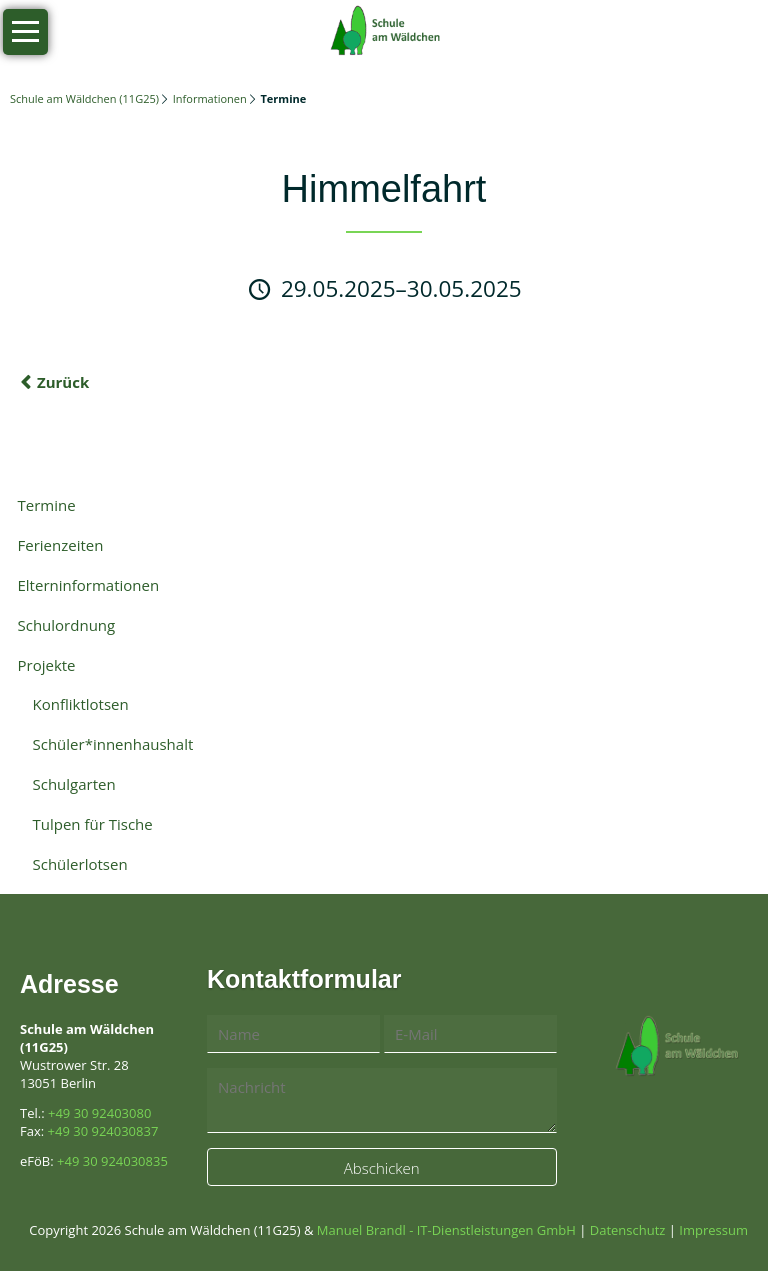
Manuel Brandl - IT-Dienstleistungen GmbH (446, 1230)
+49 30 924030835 (112, 1161)
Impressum (713, 1230)
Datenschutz (628, 1230)
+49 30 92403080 (99, 1113)
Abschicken (382, 1168)
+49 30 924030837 (103, 1131)
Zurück (63, 382)
